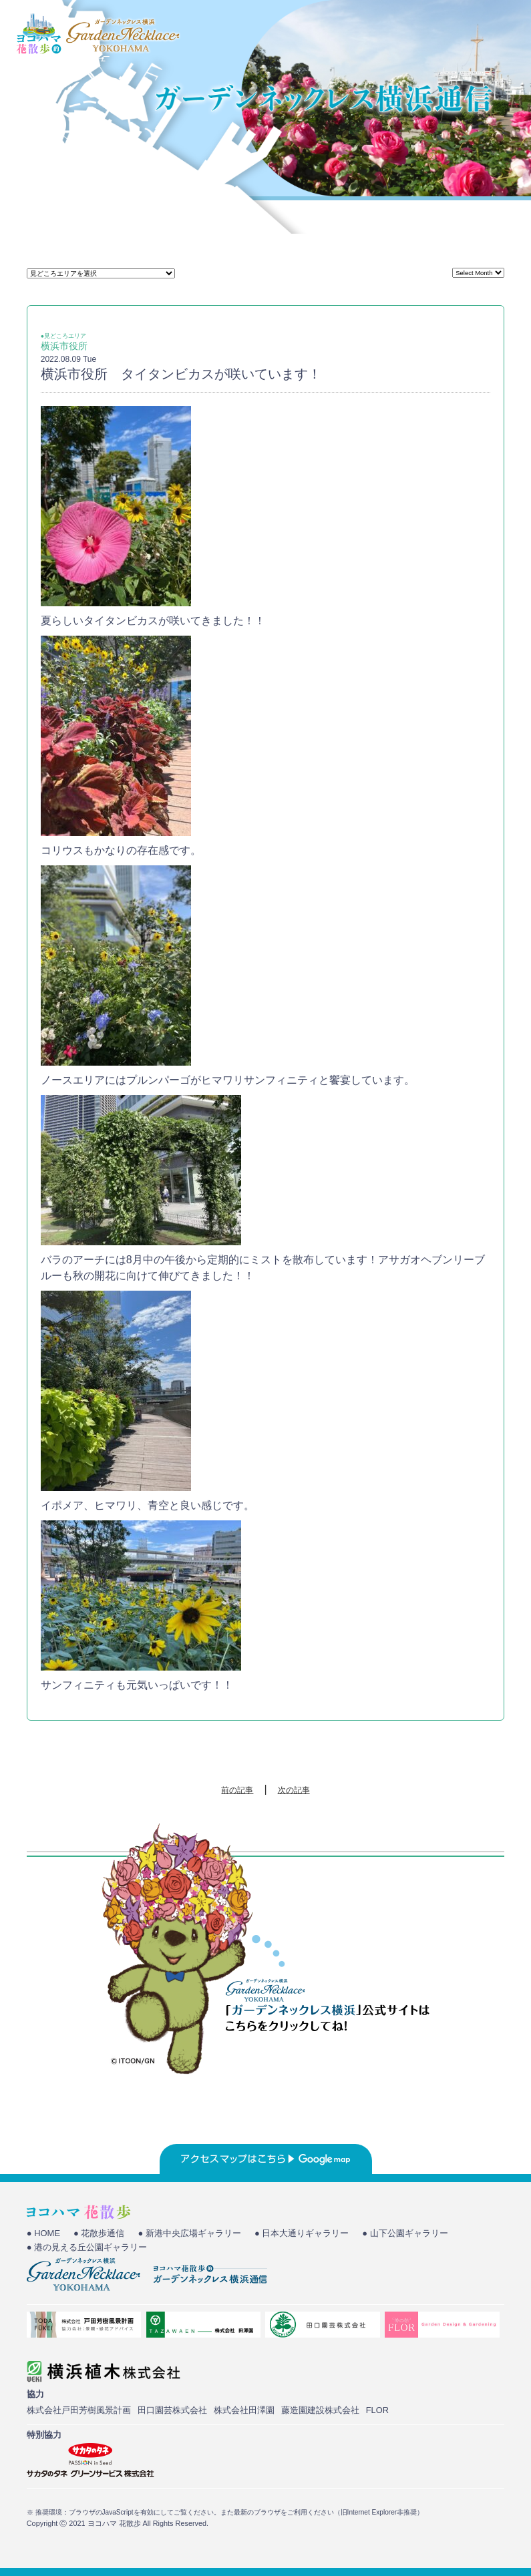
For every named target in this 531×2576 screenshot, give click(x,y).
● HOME (43, 2233)
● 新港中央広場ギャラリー (189, 2233)
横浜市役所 (64, 346)
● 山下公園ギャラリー (405, 2233)
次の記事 (294, 1789)
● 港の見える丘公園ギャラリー (87, 2247)
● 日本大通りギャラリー (301, 2233)
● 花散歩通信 (98, 2233)
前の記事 (237, 1789)
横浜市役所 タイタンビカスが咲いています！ (181, 374)
